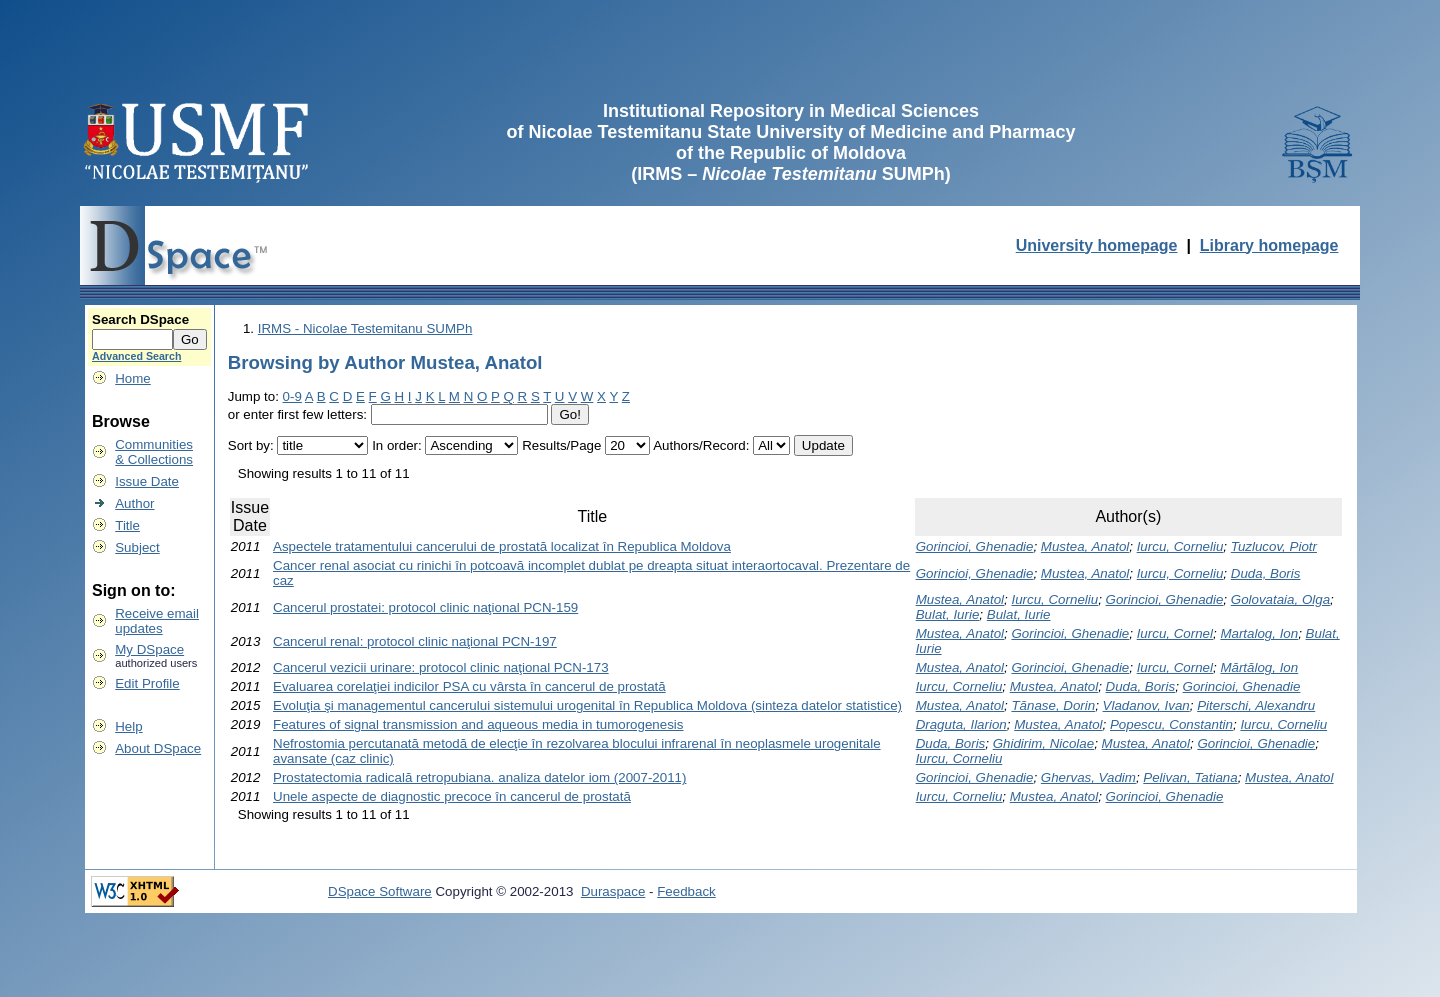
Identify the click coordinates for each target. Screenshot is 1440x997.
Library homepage (1269, 245)
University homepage (1097, 245)
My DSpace (149, 649)
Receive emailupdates (157, 621)
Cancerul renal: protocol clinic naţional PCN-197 (415, 641)
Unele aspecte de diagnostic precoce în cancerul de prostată (452, 796)
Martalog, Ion (1259, 633)
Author (134, 503)
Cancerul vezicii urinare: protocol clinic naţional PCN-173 (441, 667)
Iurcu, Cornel (1175, 633)
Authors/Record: (701, 445)
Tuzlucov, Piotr (1274, 546)
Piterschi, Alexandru (1256, 705)
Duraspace (613, 891)
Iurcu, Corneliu (1180, 546)
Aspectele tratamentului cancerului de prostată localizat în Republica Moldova (502, 546)
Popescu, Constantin (1171, 724)
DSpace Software (380, 891)
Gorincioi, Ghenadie (975, 546)
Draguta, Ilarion (961, 724)
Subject (137, 547)
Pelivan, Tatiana (1190, 777)
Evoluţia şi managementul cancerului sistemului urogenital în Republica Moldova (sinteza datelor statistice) (587, 705)
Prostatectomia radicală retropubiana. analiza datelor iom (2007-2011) (479, 777)
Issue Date (147, 481)
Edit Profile (147, 683)
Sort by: (251, 445)
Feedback (686, 891)
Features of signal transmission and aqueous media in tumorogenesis (478, 724)
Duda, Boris (1266, 573)
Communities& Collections (154, 452)
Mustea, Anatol (1085, 546)
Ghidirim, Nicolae (1043, 743)
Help (128, 726)
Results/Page (561, 445)
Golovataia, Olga (1280, 599)
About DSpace (158, 748)
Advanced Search (136, 356)
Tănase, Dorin (1053, 705)
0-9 (292, 396)
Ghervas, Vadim (1088, 777)
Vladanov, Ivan (1146, 705)
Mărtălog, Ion (1259, 667)
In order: (397, 445)
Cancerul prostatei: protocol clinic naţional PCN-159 (425, 607)
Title (127, 525)
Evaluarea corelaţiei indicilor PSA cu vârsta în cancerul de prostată (469, 686)
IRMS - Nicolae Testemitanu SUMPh (365, 328)
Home (133, 378)
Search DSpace (140, 319)
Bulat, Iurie (948, 614)
